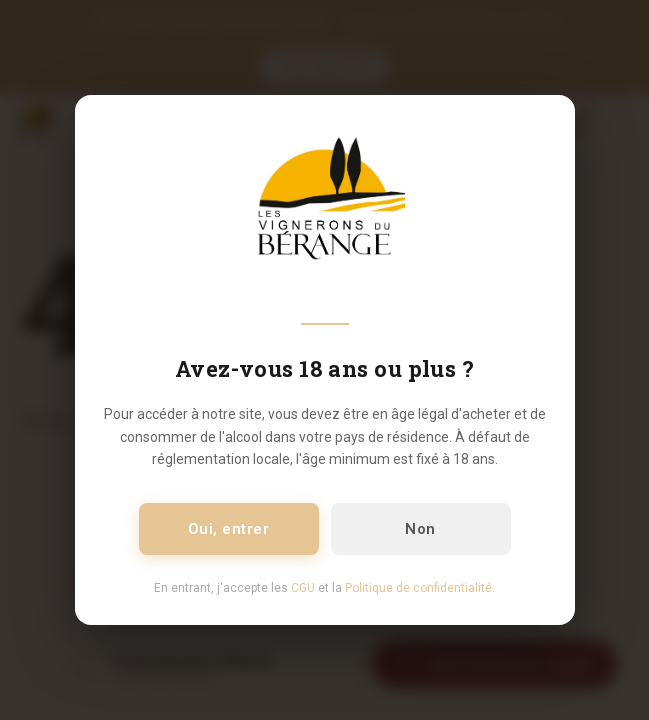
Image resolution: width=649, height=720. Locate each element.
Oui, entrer (228, 529)
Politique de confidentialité (418, 588)
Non (420, 529)
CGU (303, 588)
